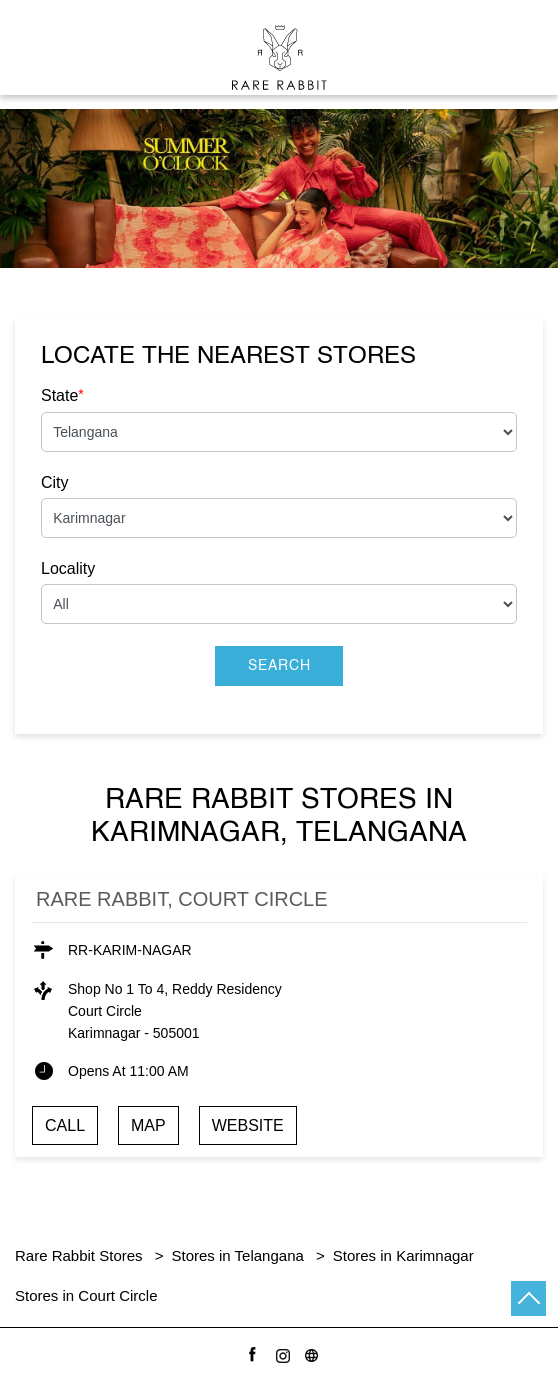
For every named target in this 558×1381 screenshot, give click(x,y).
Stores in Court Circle (86, 1295)
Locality (68, 568)
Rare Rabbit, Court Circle (182, 899)
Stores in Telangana (238, 1255)
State (62, 395)
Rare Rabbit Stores (81, 1255)
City (55, 482)
